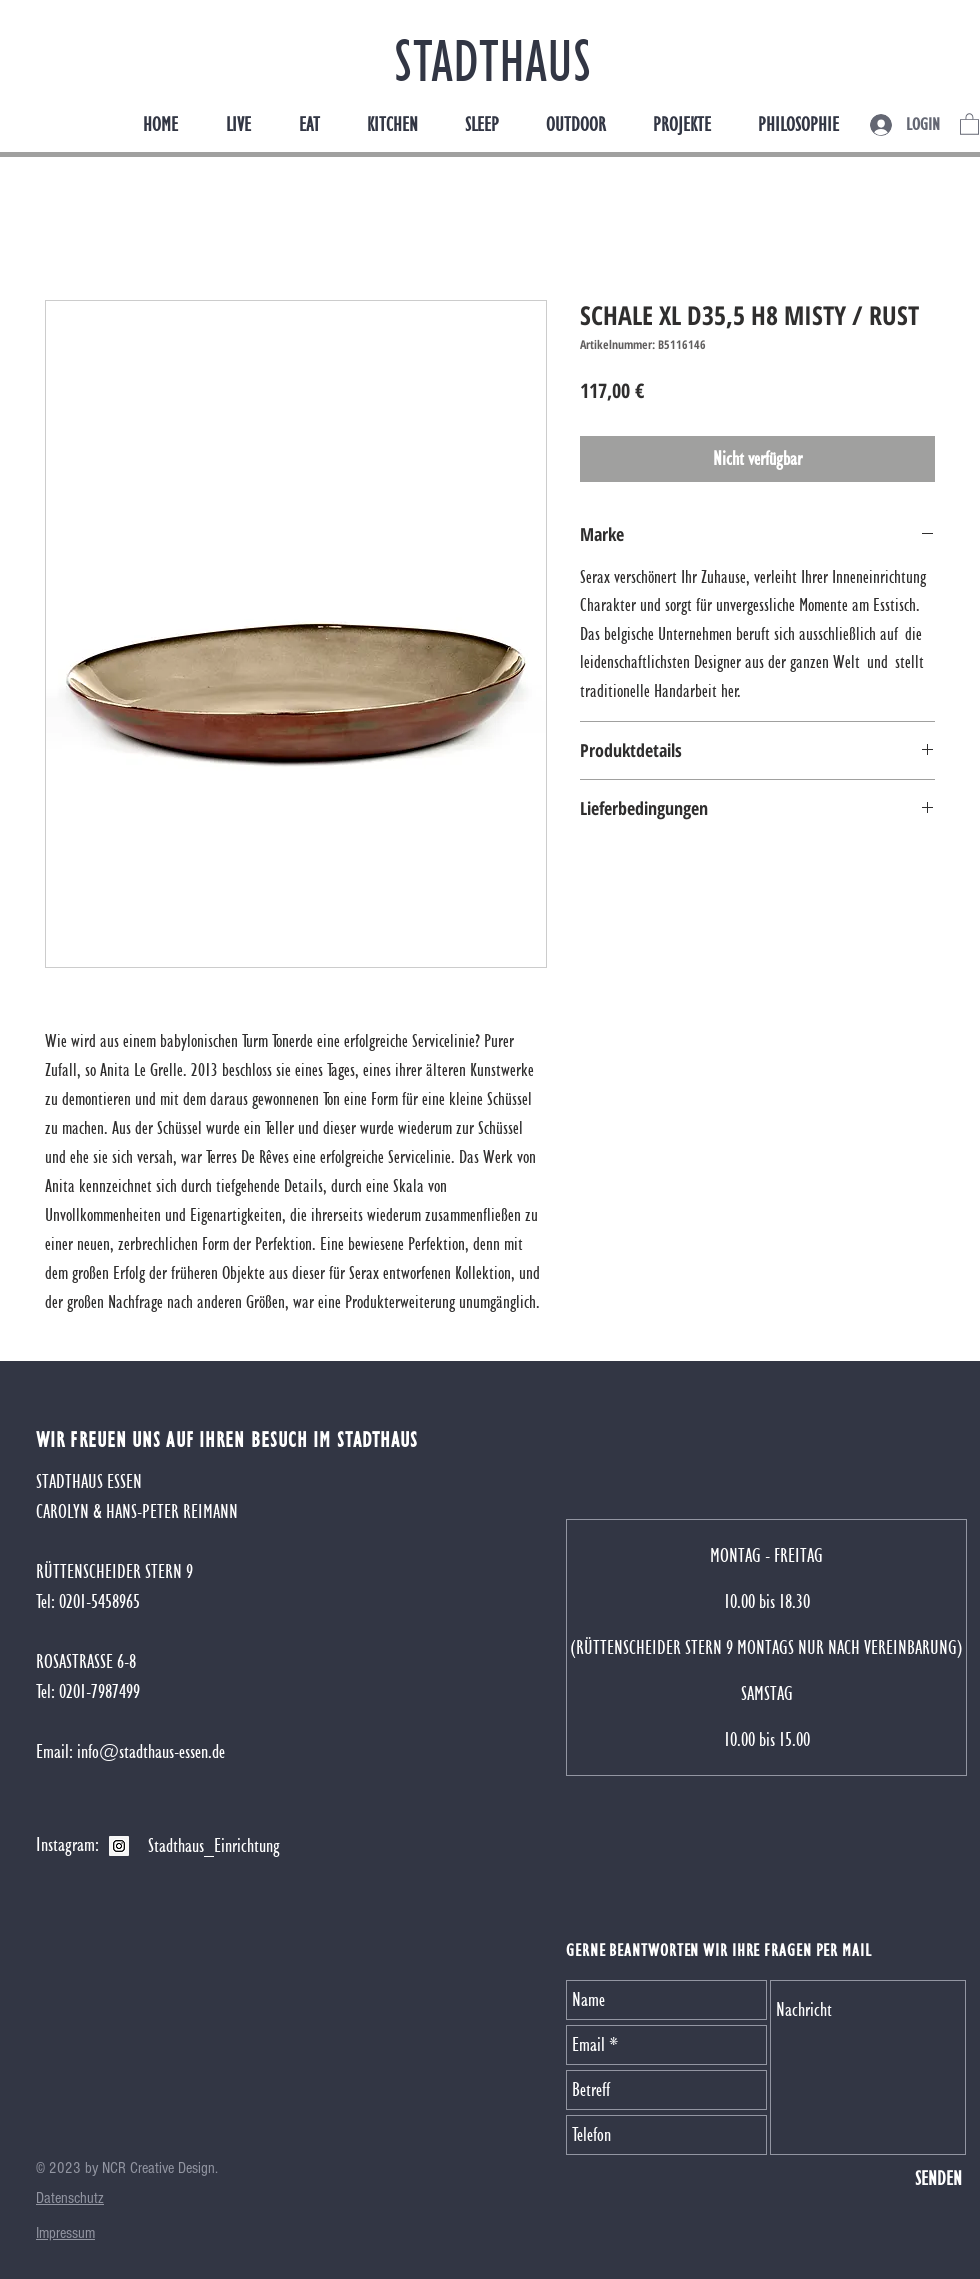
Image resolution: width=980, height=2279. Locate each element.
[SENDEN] (938, 2179)
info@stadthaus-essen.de (151, 1751)
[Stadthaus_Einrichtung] (214, 1846)
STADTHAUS (493, 60)
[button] (969, 123)
